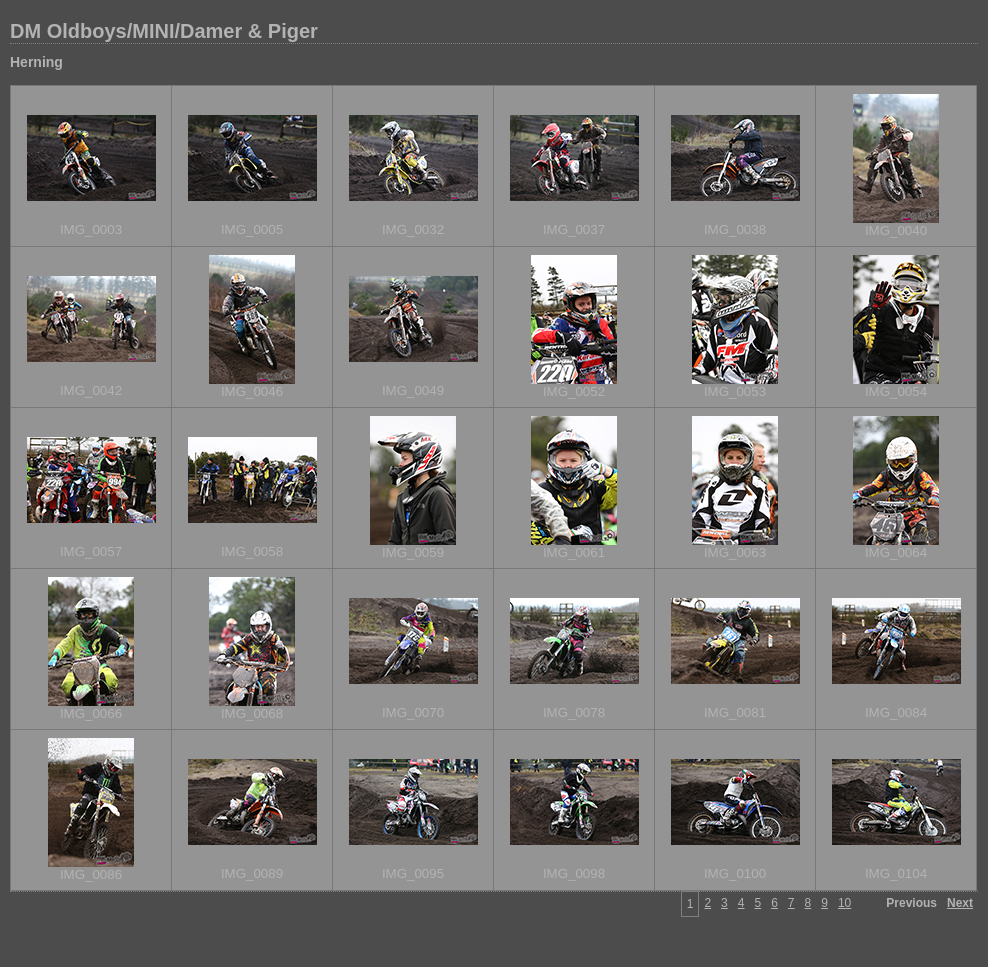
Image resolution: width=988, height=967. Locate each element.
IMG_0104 (896, 873)
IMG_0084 (896, 712)
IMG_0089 (252, 873)
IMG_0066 (91, 713)
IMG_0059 (413, 552)
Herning (36, 62)
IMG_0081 (735, 712)
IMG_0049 (413, 390)
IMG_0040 (896, 230)
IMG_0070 (413, 712)
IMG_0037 (574, 229)
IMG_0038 (735, 229)
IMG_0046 (252, 391)
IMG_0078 (574, 712)
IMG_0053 (735, 391)
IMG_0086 (91, 874)
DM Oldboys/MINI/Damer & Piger (164, 31)
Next (960, 903)
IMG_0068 (252, 713)
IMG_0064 (896, 552)
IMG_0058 (252, 551)
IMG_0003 (91, 229)
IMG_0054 (896, 391)
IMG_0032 (413, 229)
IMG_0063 (735, 552)
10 (844, 903)
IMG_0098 (574, 873)
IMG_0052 (574, 391)
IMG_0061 (574, 552)
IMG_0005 (252, 229)
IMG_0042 (91, 390)
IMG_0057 (91, 551)
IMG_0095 (413, 873)
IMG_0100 (735, 873)
